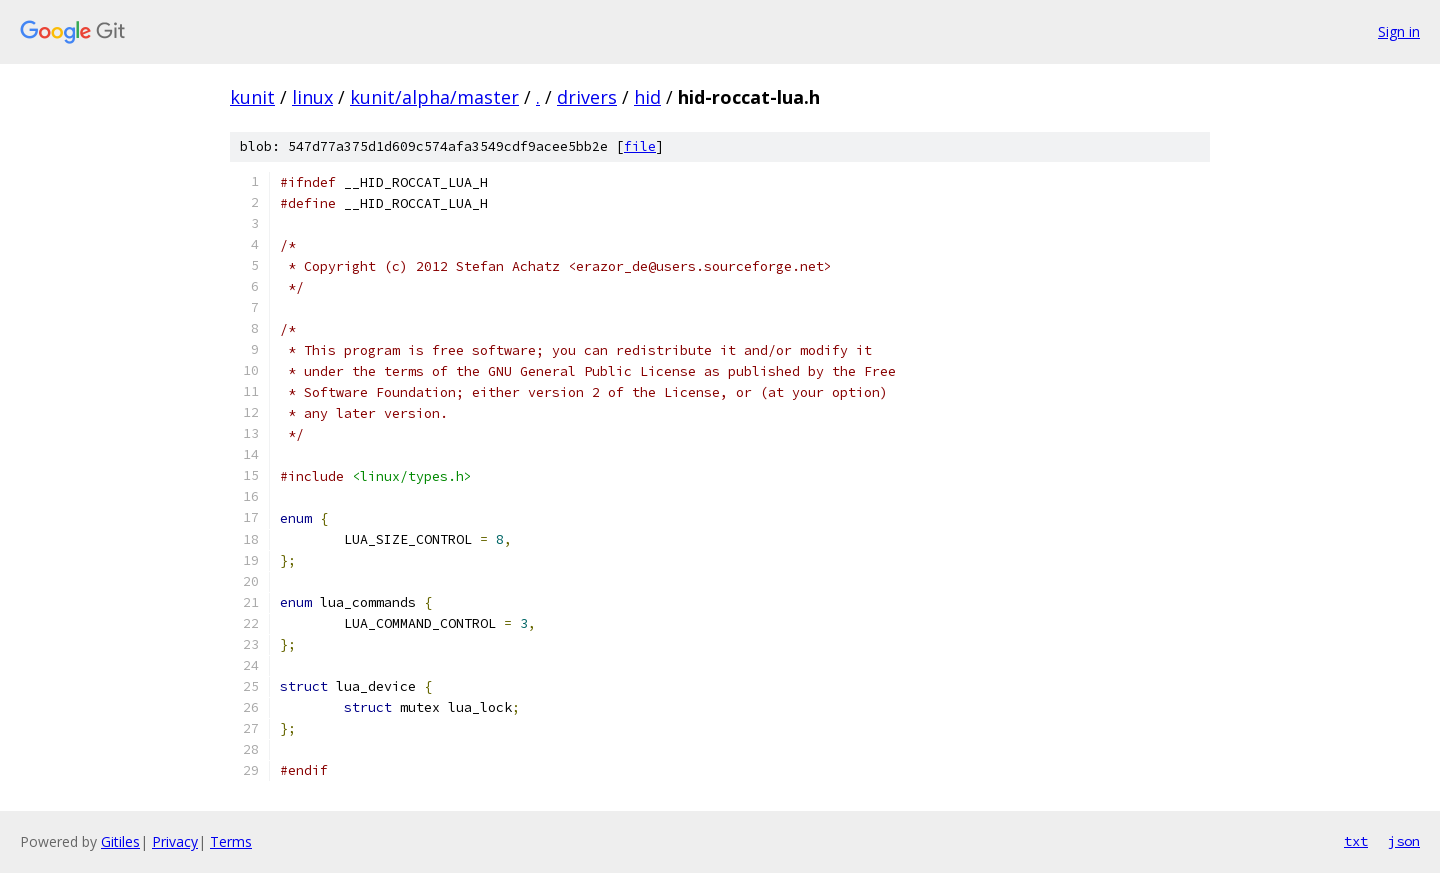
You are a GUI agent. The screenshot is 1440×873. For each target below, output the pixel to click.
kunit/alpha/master (434, 97)
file (640, 146)
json (1404, 841)
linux (312, 97)
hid (647, 97)
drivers (587, 97)
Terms (231, 841)
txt (1356, 841)
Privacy (175, 841)
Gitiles (120, 841)
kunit (252, 97)
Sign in (1399, 31)
